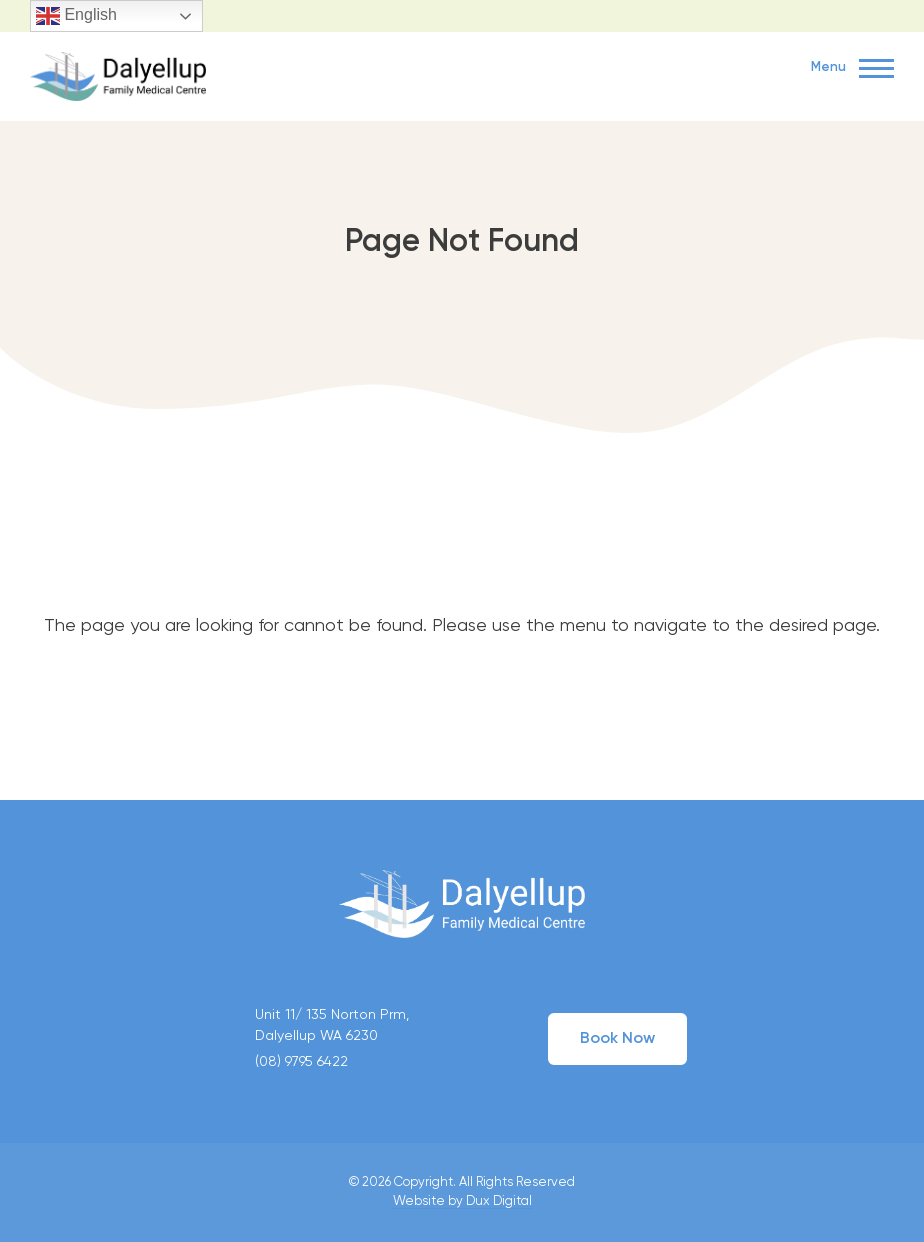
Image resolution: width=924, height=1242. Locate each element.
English (76, 16)
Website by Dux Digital (462, 1201)
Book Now (617, 1039)
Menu (852, 69)
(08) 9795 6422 (301, 1062)
